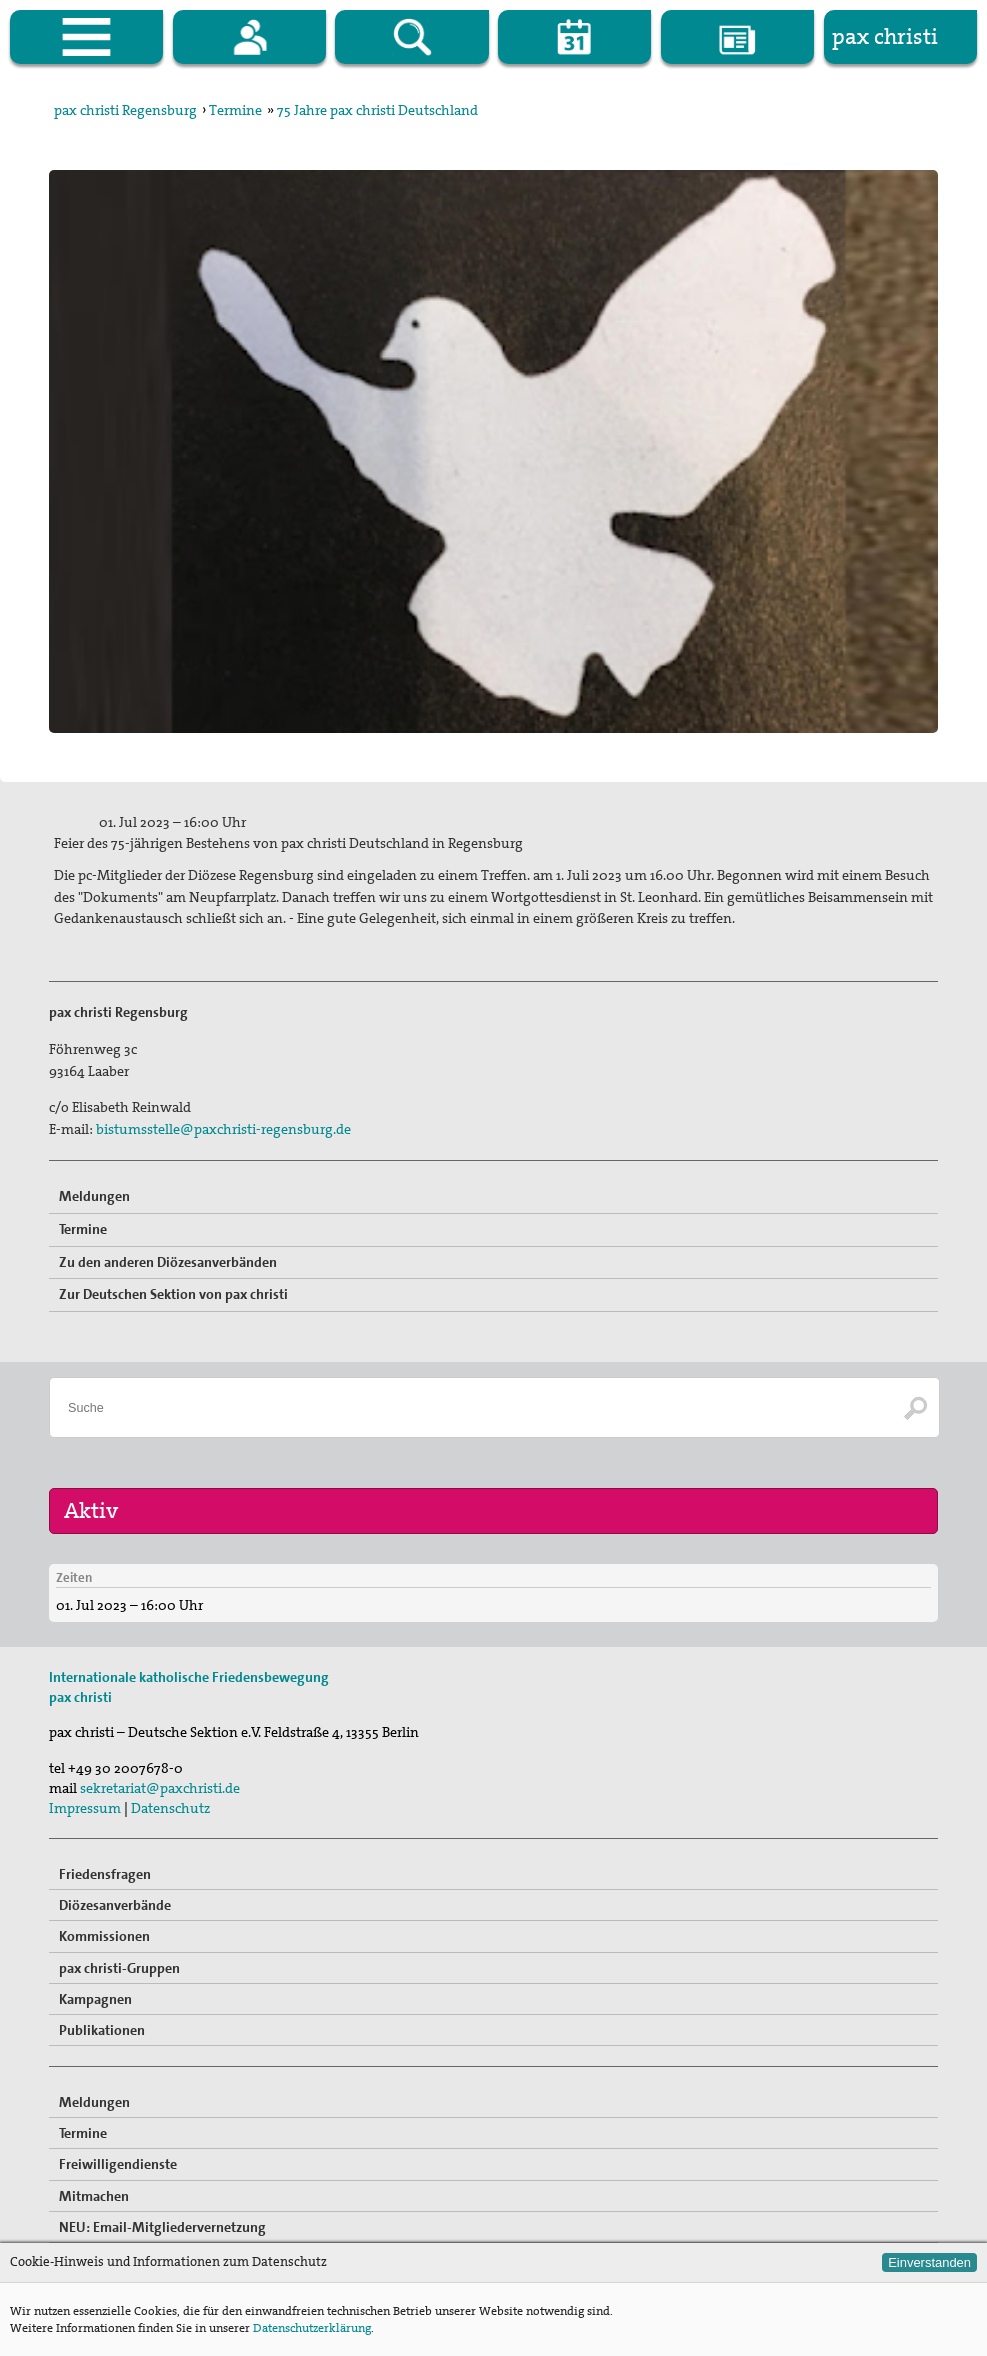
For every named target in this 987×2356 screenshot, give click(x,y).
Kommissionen (104, 1936)
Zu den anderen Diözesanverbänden (168, 1262)
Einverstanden (929, 2262)
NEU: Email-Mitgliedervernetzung (162, 2227)
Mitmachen (94, 2196)
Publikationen (102, 2030)
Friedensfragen (105, 1874)
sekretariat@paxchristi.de (160, 1788)
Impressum (85, 1808)
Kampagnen (95, 1999)
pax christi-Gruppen (119, 1968)
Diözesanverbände (115, 1905)
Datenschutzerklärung (312, 2328)
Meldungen (94, 1196)
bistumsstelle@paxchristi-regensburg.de (223, 1129)
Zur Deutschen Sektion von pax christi (173, 1294)
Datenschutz (170, 1808)
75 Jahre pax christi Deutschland (377, 110)
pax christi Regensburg (125, 110)
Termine (235, 110)
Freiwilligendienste (118, 2164)
